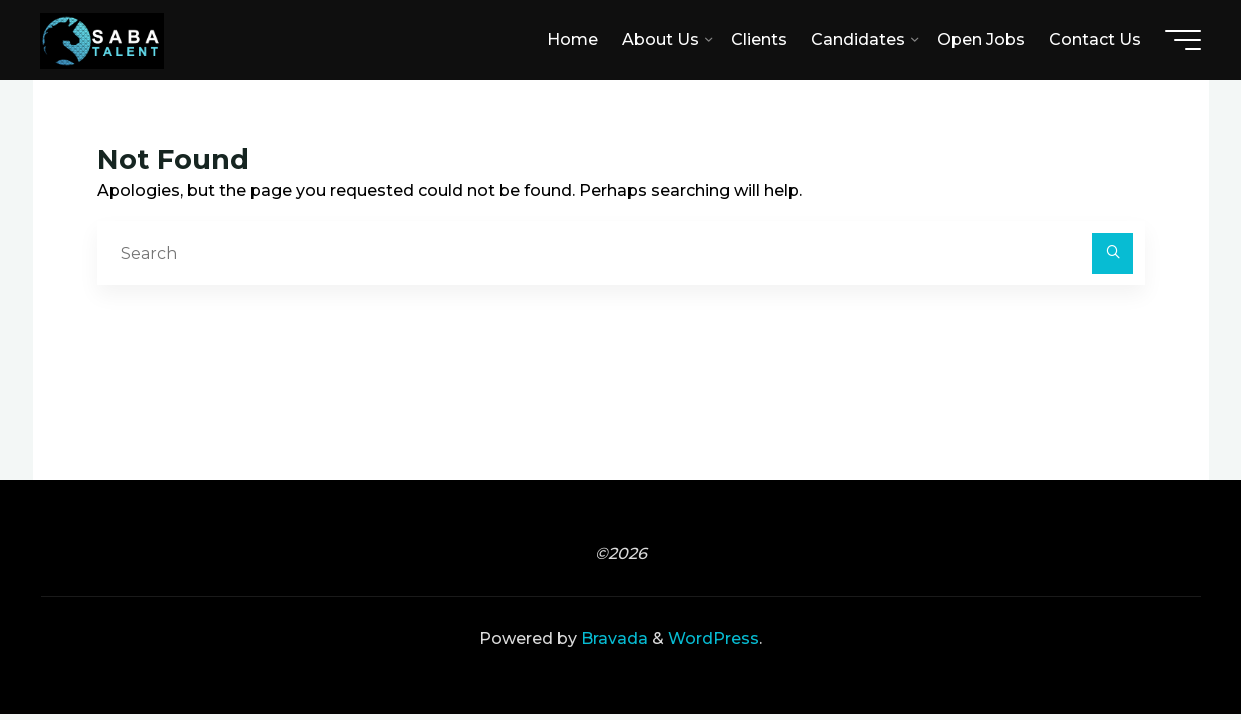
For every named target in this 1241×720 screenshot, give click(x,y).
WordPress (713, 638)
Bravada (612, 638)
